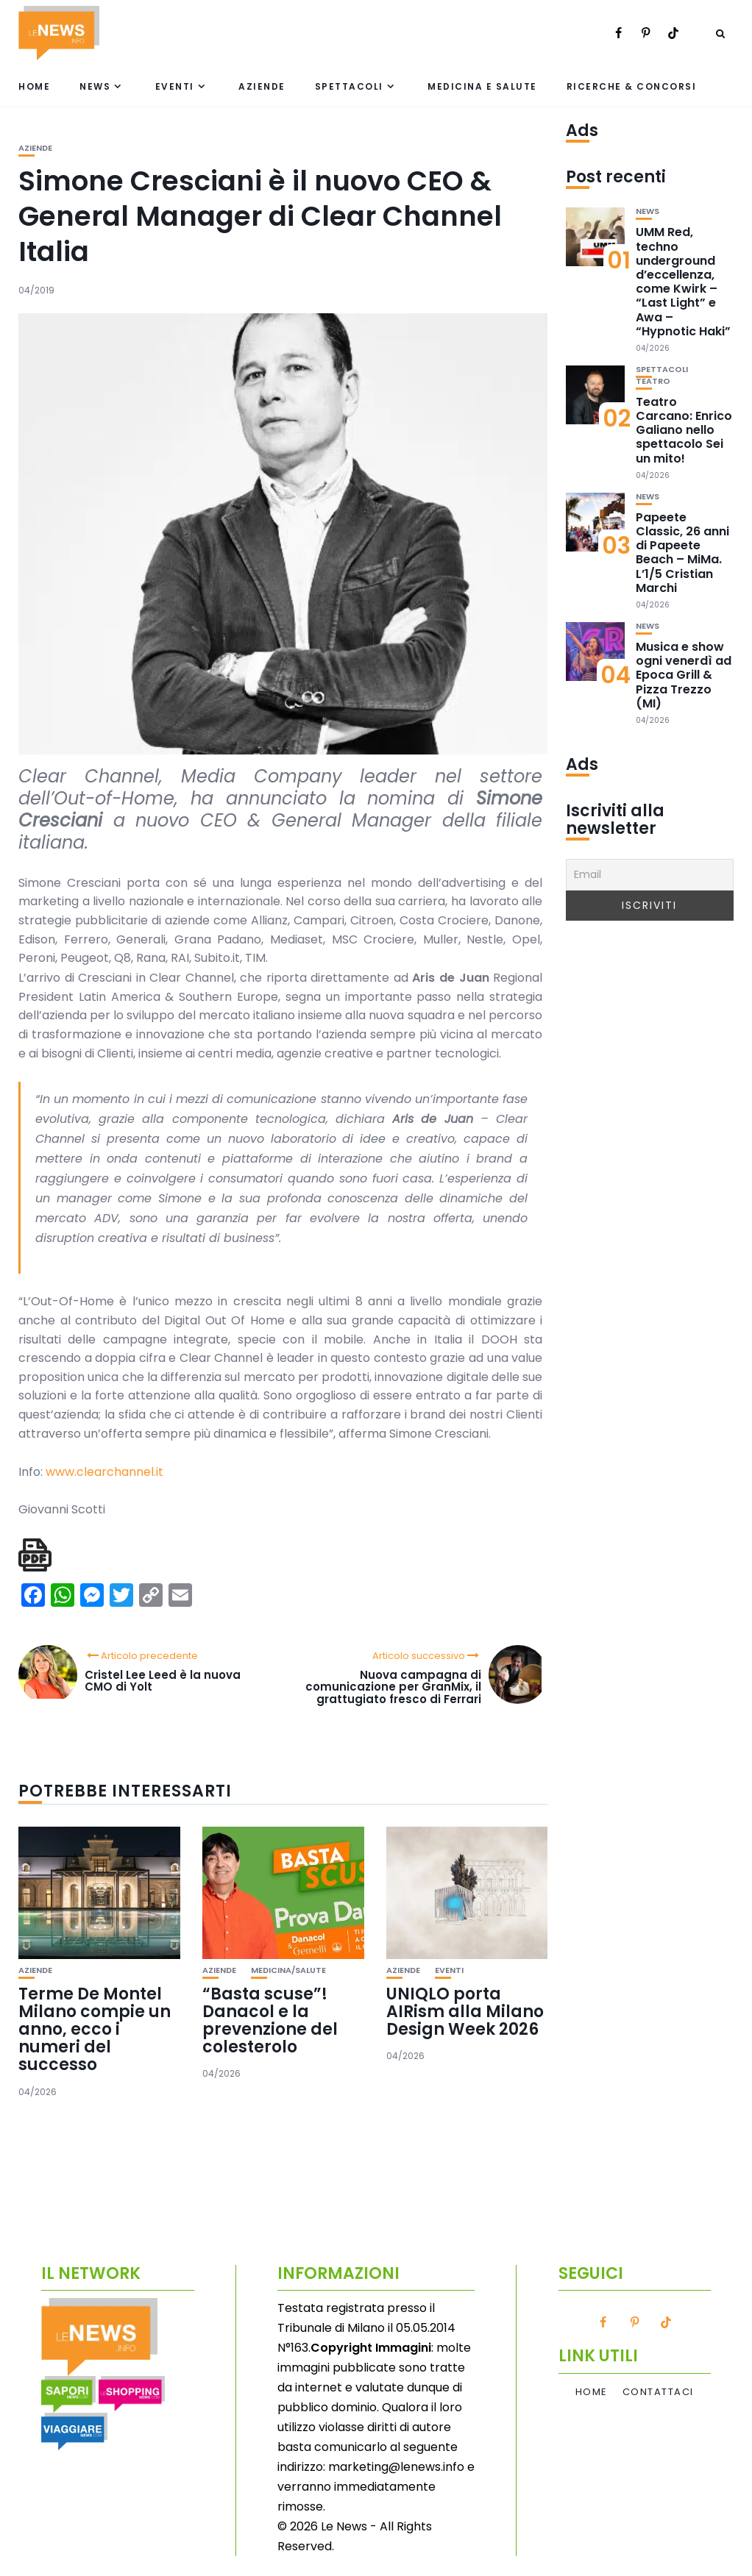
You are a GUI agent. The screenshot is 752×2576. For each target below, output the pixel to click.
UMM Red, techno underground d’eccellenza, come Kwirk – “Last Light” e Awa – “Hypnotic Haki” (683, 281)
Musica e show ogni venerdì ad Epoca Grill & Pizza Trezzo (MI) (683, 675)
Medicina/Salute (288, 1970)
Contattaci (658, 2392)
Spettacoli (349, 86)
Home (34, 86)
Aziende (261, 86)
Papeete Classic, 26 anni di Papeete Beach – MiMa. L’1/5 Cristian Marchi (682, 552)
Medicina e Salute (482, 86)
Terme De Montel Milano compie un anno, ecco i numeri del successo (94, 2030)
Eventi (174, 86)
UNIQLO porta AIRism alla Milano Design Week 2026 (465, 2012)
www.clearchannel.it (104, 1471)
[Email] (650, 875)
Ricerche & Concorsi (632, 86)
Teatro (653, 381)
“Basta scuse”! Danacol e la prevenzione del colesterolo (270, 2021)
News (94, 86)
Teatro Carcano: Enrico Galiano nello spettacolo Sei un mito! (684, 430)
